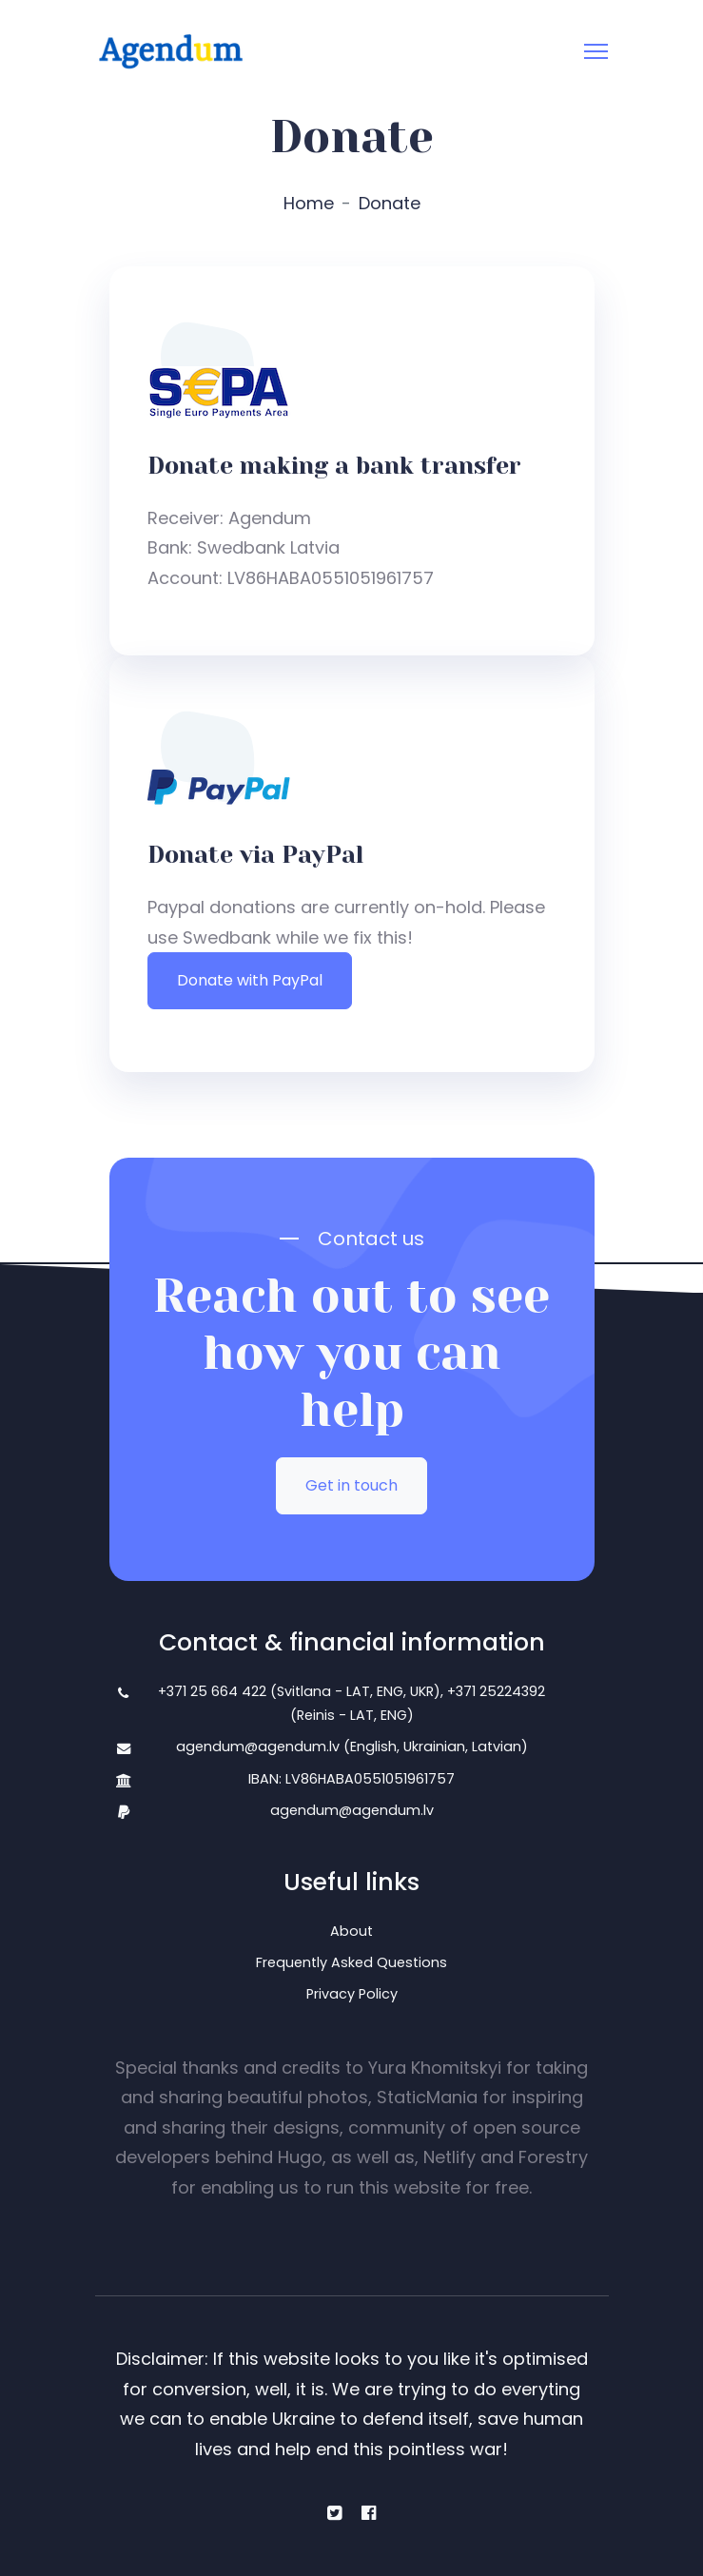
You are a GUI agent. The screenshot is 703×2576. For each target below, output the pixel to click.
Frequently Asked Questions (351, 1962)
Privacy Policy (352, 1993)
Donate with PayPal (249, 980)
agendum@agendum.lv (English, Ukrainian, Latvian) (352, 1746)
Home (308, 203)
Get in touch (351, 1485)
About (351, 1931)
